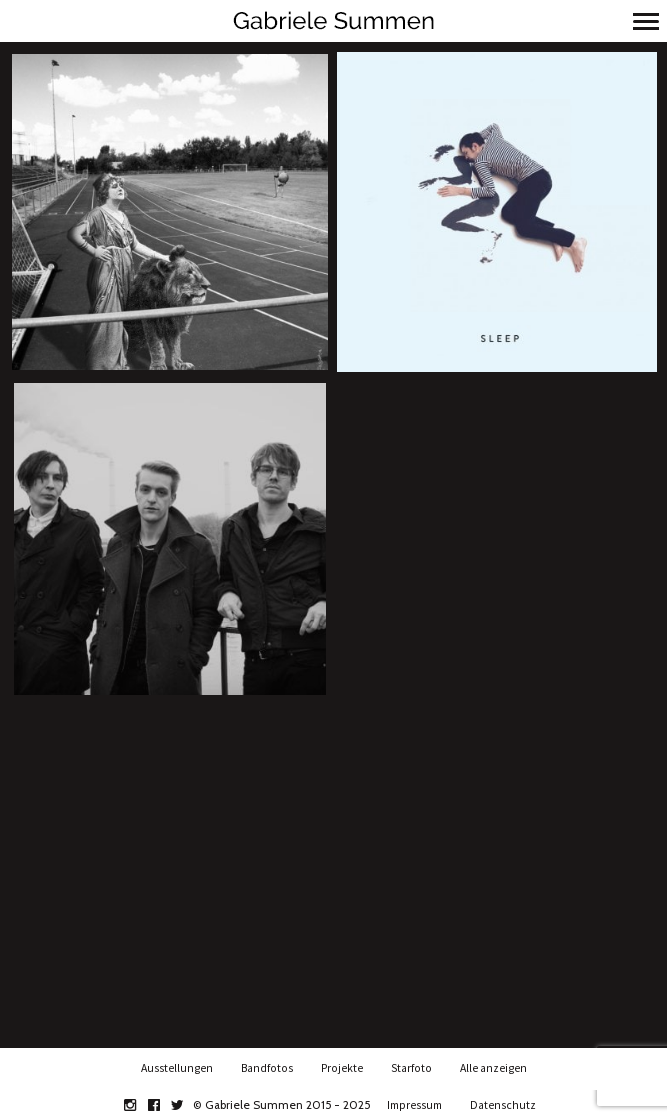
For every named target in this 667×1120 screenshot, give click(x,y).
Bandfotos (267, 1068)
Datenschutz (503, 1105)
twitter (188, 1105)
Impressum (414, 1105)
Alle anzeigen (493, 1068)
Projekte (342, 1068)
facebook (164, 1105)
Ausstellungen (177, 1068)
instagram (140, 1105)
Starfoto (411, 1068)
